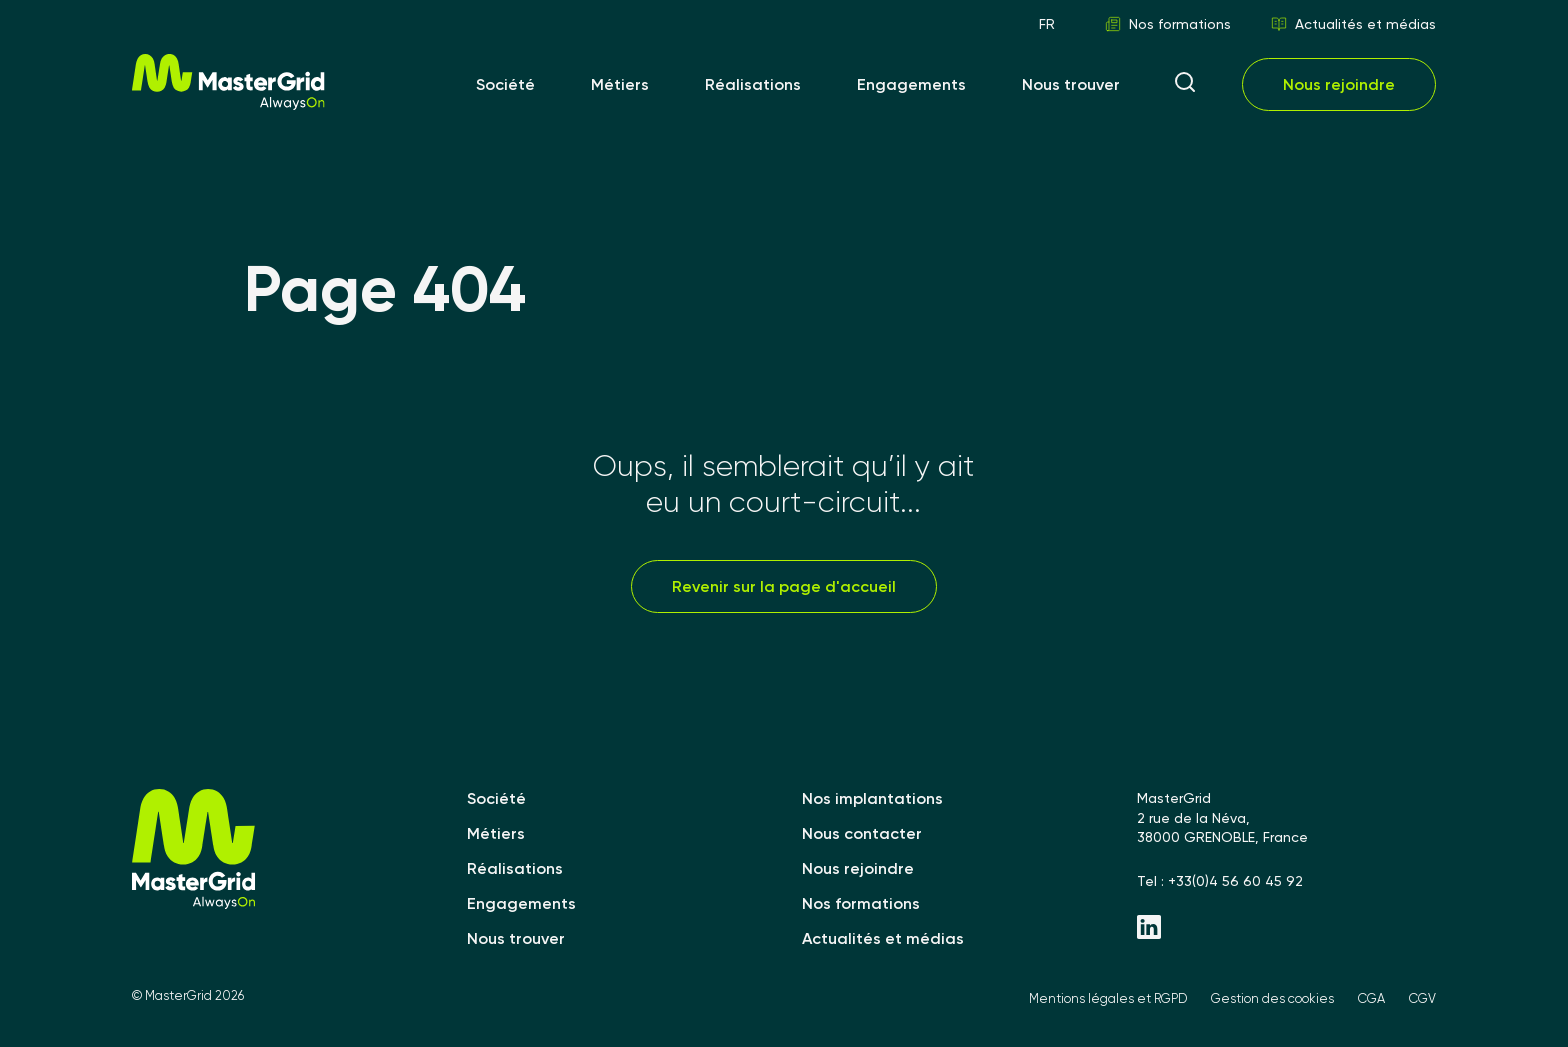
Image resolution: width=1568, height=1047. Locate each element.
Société (505, 84)
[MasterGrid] (228, 104)
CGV (1422, 998)
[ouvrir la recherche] (1185, 84)
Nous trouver (1071, 84)
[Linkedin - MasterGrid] (1286, 929)
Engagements (911, 84)
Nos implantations (872, 798)
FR (1047, 24)
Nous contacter (862, 833)
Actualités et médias (1353, 24)
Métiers (620, 84)
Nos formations (1168, 24)
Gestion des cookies (1272, 998)
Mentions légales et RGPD (1108, 998)
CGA (1371, 998)
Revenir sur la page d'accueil (784, 586)
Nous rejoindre (1339, 84)
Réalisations (753, 84)
